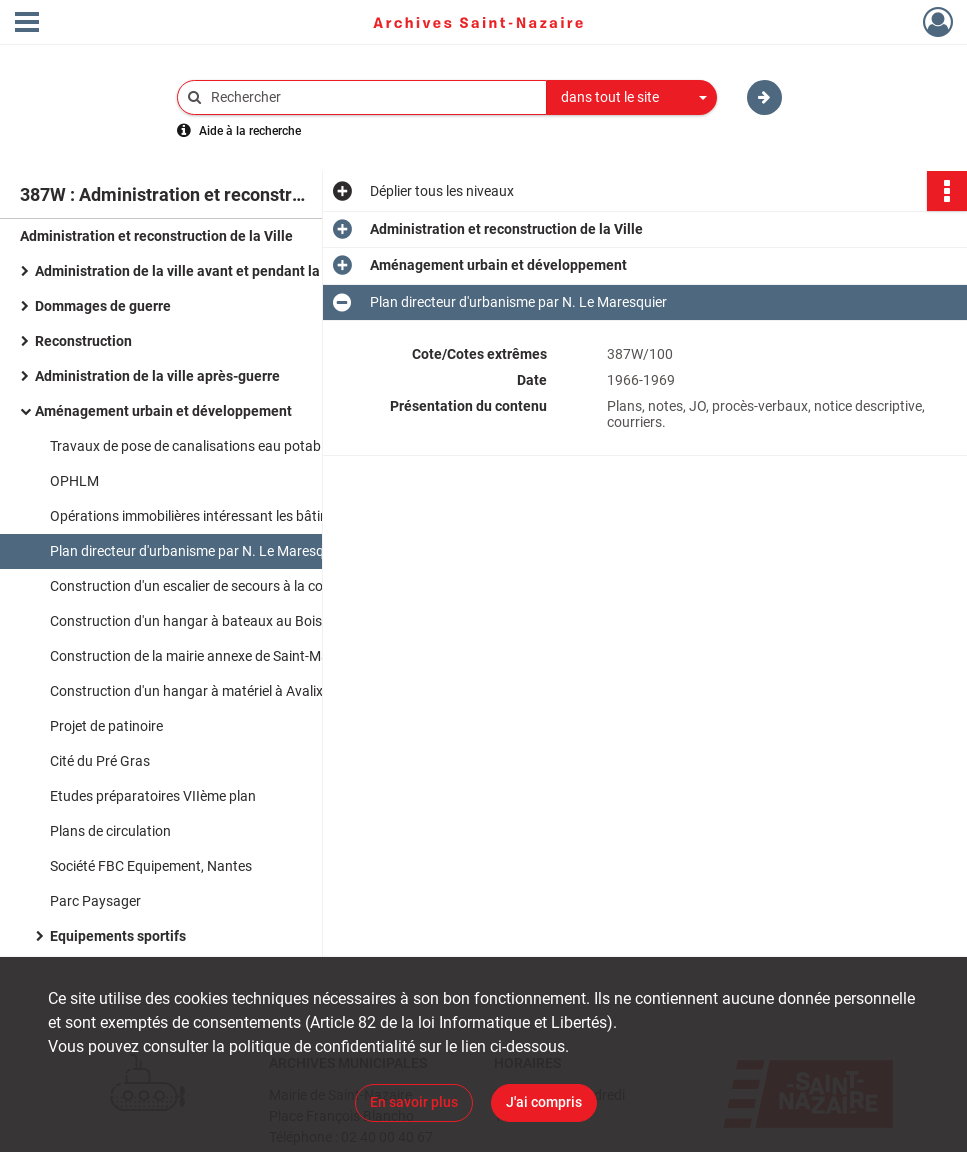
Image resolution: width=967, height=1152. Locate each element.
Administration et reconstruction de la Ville (156, 236)
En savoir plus (414, 1102)
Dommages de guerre (103, 306)
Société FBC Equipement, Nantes (151, 866)
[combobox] (632, 98)
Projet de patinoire (106, 726)
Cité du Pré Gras (100, 761)
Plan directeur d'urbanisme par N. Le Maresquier (198, 551)
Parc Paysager (95, 901)
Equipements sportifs (118, 936)
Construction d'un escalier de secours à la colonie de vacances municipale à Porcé (250, 586)
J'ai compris (544, 1102)
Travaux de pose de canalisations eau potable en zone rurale (235, 446)
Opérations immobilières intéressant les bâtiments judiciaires (237, 516)
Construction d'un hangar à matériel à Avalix (186, 691)
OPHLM (76, 481)
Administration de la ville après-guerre (157, 376)
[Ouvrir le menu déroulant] (27, 24)
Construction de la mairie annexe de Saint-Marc (195, 656)
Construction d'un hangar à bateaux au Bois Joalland (214, 621)
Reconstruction (83, 341)
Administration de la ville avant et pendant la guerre (200, 271)
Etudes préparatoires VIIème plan (154, 796)
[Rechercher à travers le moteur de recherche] (372, 97)
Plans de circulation (110, 831)
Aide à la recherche (250, 131)
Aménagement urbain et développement (163, 411)
